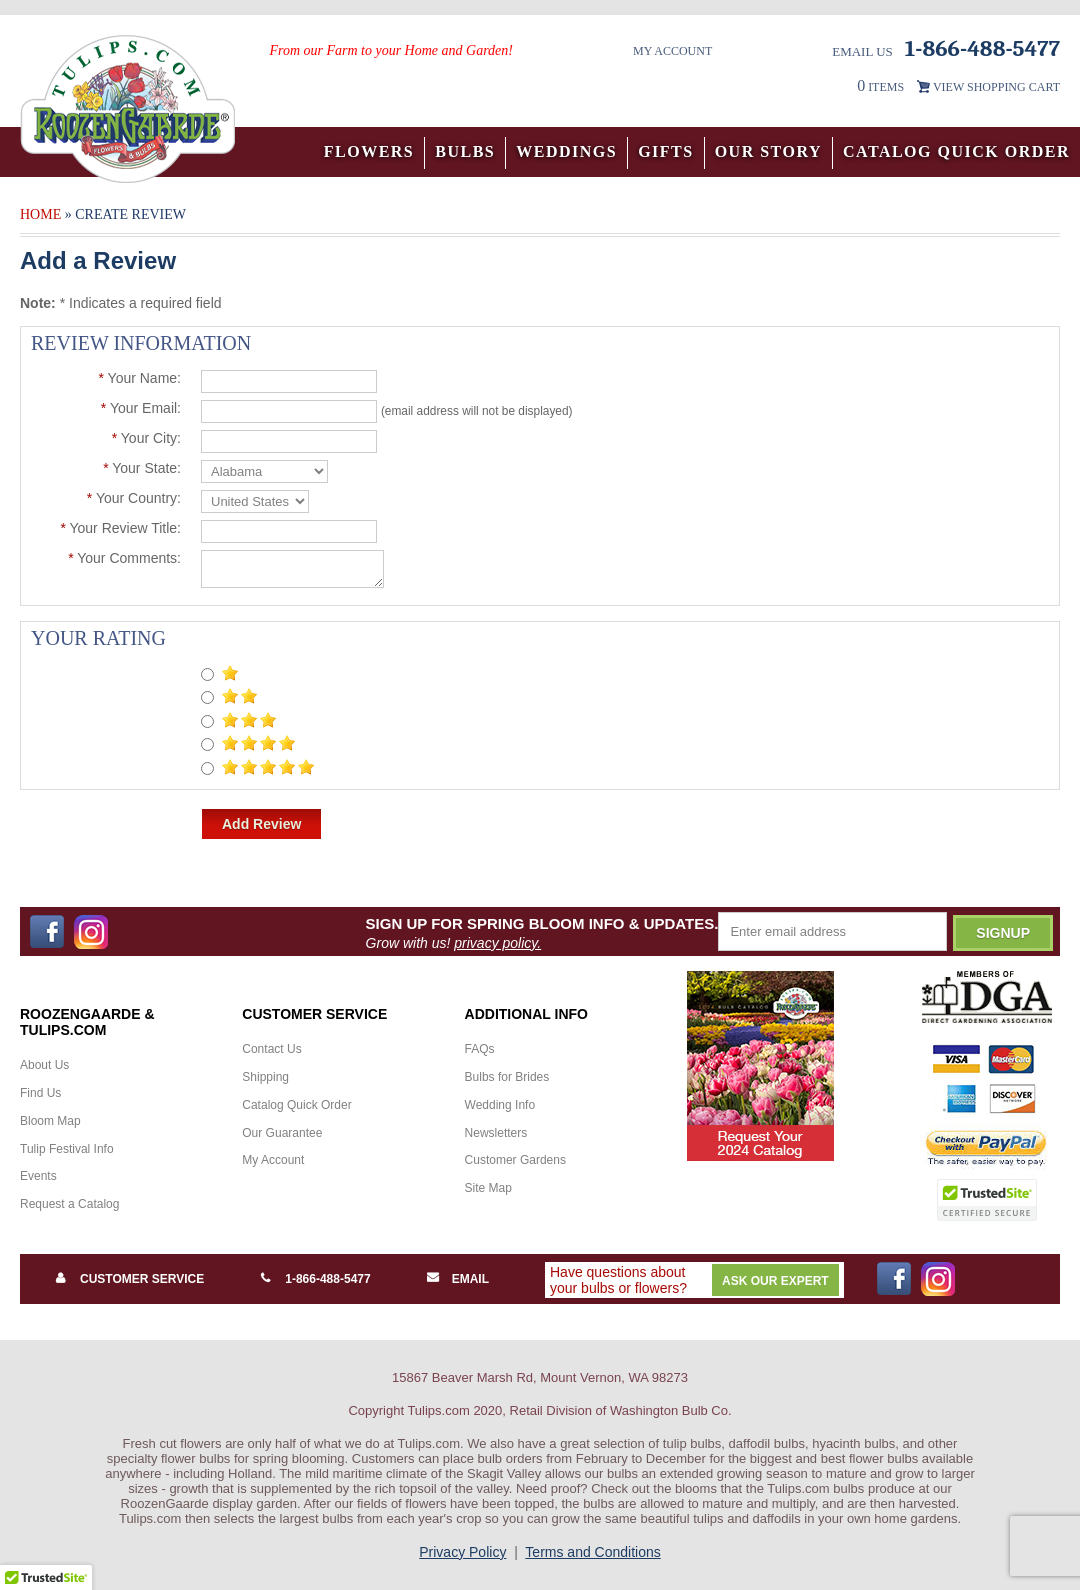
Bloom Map (50, 1121)
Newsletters (496, 1133)
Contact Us (271, 1049)
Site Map (488, 1188)
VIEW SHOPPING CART (996, 87)
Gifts (666, 151)
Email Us (862, 51)
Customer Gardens (515, 1160)
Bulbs (465, 151)
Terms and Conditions (592, 1552)
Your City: (146, 438)
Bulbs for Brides (507, 1077)
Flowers (369, 151)
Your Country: (134, 498)
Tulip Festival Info (67, 1149)
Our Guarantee (282, 1133)
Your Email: (141, 408)
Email (470, 1279)
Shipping (265, 1077)
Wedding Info (500, 1105)
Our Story (768, 151)
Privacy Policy (462, 1552)
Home (40, 214)
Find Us (40, 1093)
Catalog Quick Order (956, 151)
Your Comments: (124, 558)
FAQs (480, 1049)
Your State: (142, 468)
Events (38, 1176)
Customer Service (142, 1279)
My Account (672, 51)
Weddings (566, 151)
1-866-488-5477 (327, 1279)
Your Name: (139, 378)
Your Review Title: (120, 528)
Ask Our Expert (775, 1281)
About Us (44, 1065)
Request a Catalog (69, 1204)
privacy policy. (497, 943)
